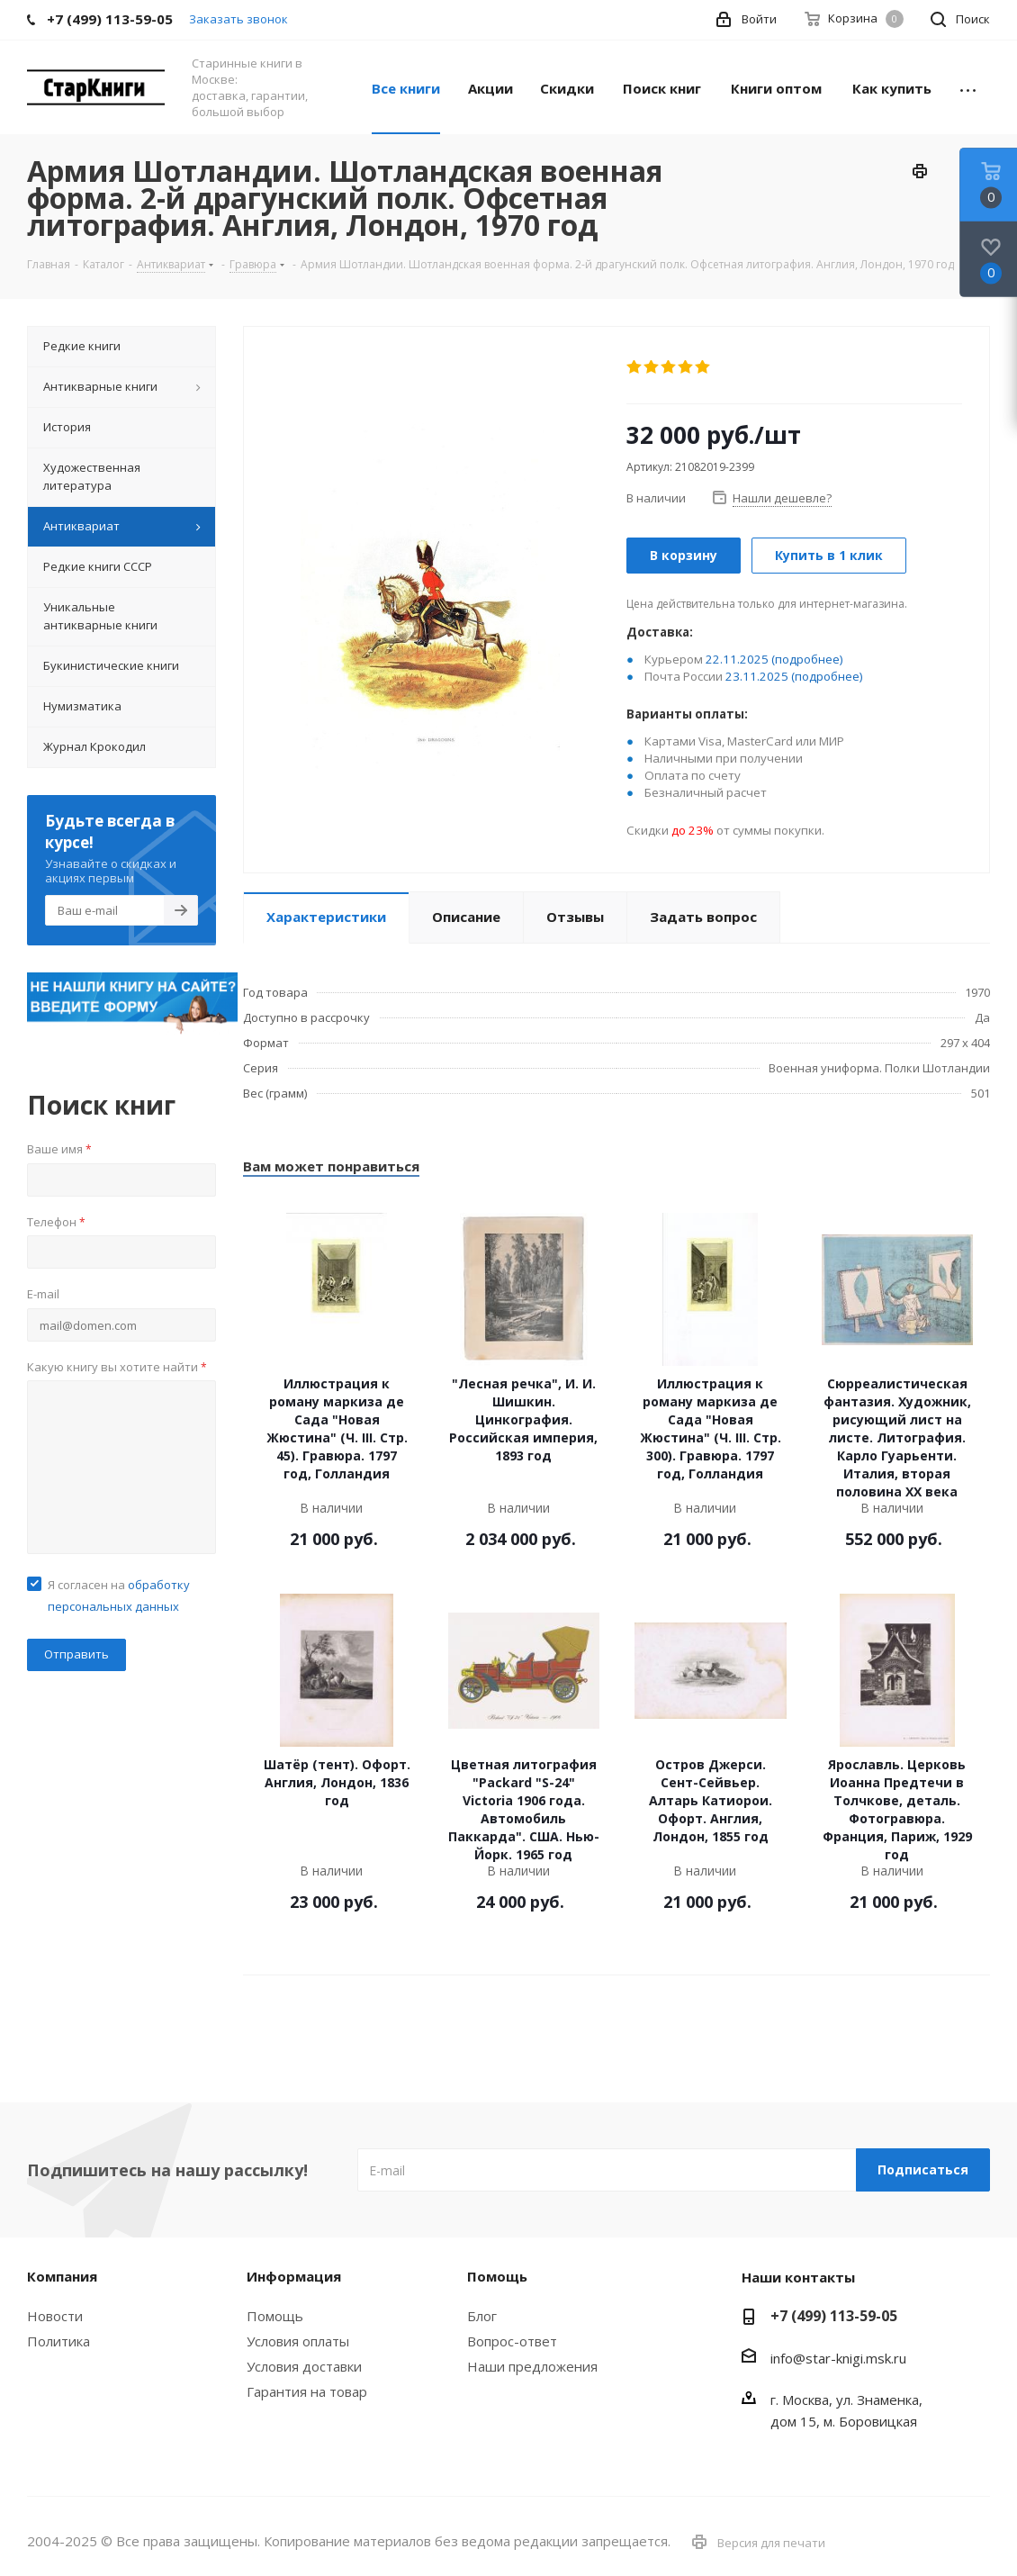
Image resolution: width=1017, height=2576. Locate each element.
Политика (58, 2341)
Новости (55, 2316)
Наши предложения (532, 2366)
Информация (294, 2276)
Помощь (275, 2316)
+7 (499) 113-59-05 (833, 2316)
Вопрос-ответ (512, 2341)
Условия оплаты (298, 2341)
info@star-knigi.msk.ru (838, 2358)
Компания (62, 2276)
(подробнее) (807, 659)
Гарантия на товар (307, 2391)
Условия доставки (304, 2366)
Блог (482, 2316)
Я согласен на (119, 1595)
